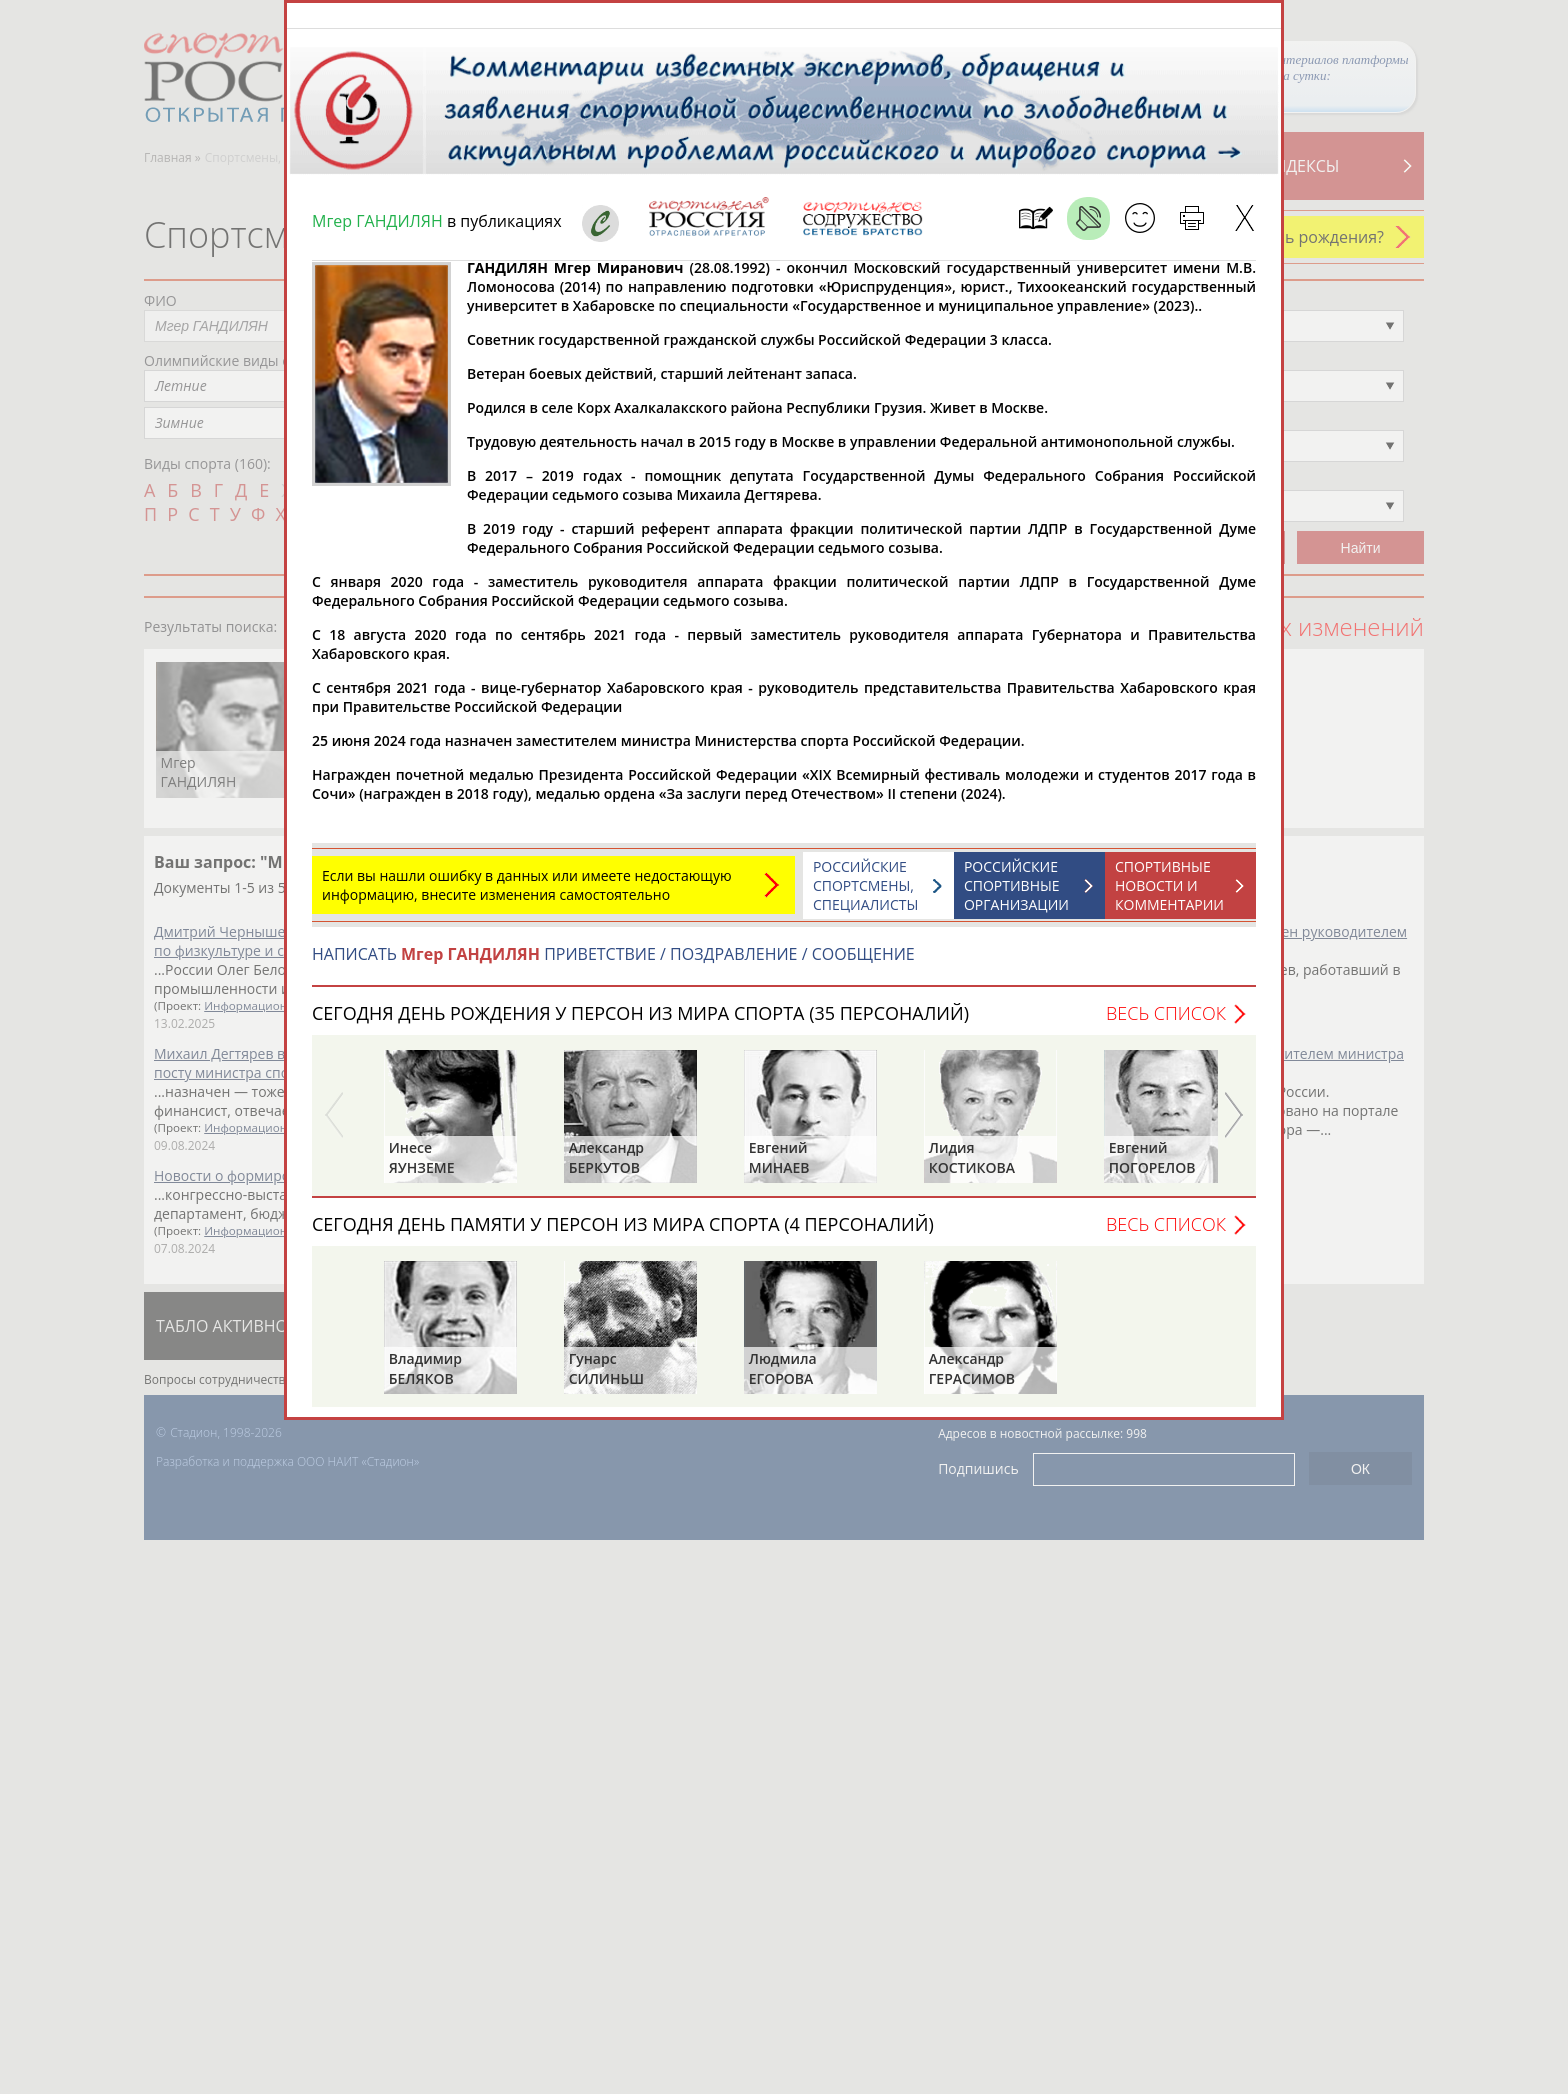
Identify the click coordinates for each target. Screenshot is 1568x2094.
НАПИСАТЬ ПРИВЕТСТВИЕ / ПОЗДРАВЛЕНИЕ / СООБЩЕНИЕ (613, 964)
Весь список (1166, 1023)
